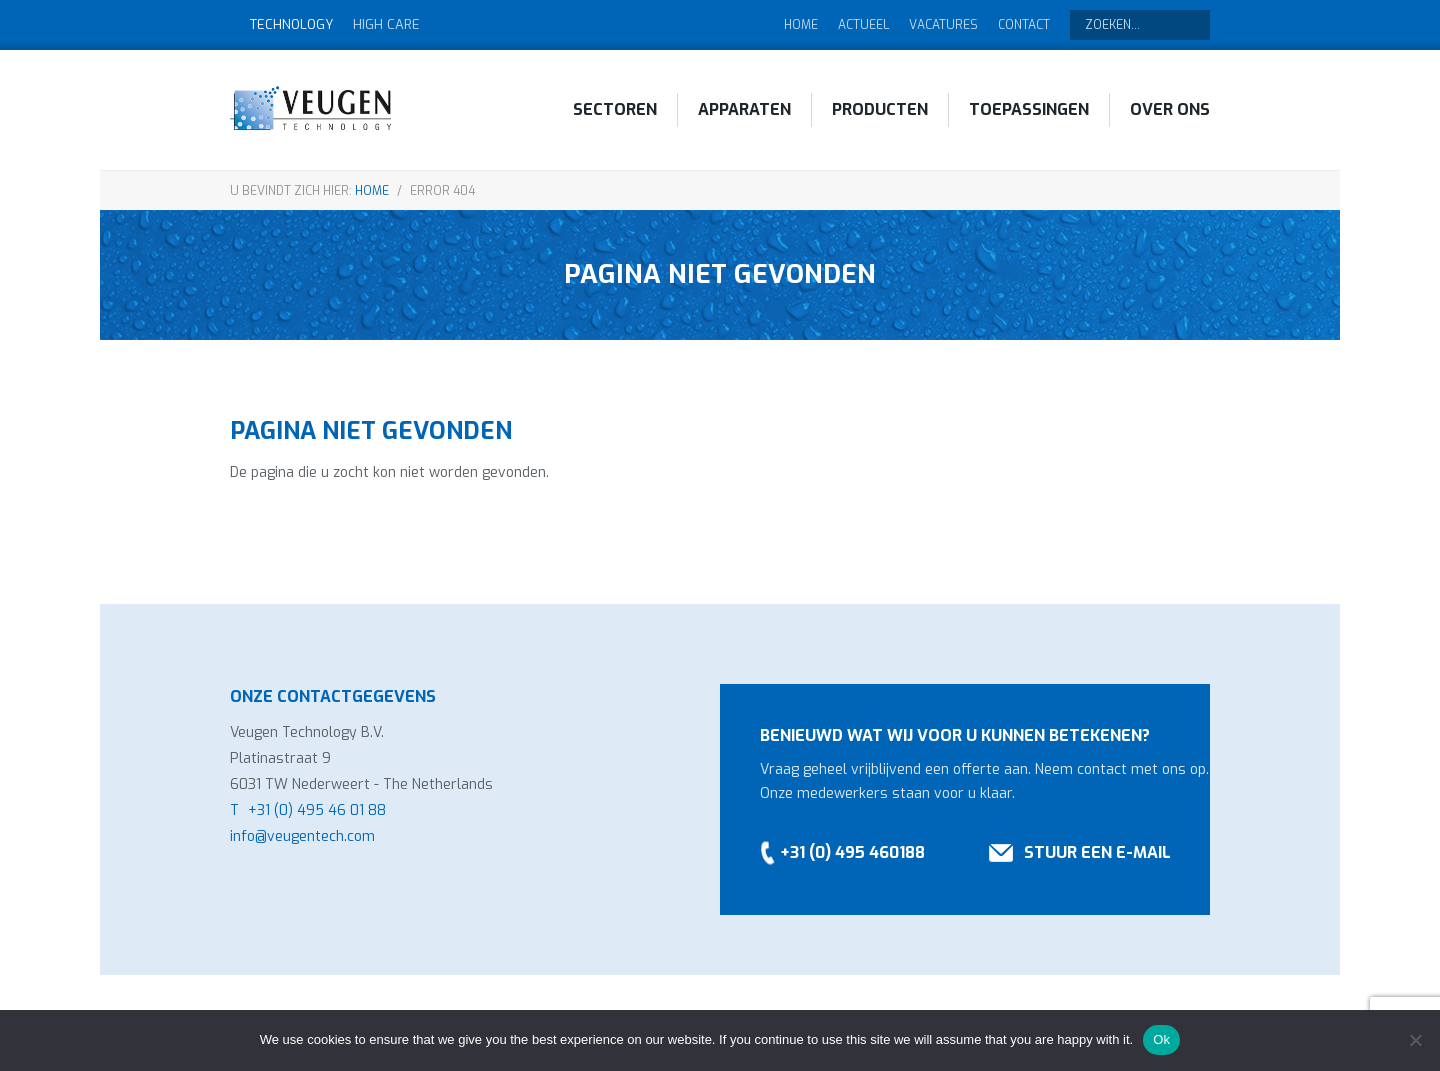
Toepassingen (1029, 109)
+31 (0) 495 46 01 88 (317, 810)
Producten (880, 109)
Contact (1024, 25)
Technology (291, 24)
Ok (1161, 1039)
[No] (1415, 1040)
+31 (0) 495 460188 (852, 852)
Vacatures (943, 25)
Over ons (1170, 109)
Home (801, 25)
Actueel (863, 25)
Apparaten (744, 109)
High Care (386, 24)
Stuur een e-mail (1097, 852)
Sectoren (615, 109)
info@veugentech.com (302, 836)
